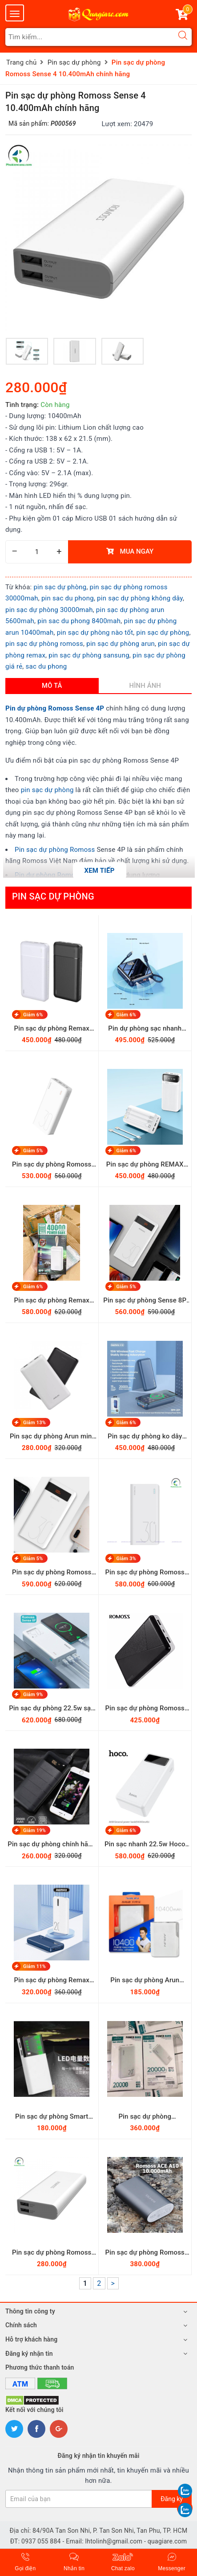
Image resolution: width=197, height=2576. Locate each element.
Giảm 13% (34, 1423)
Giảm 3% (127, 1558)
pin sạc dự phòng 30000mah (49, 610)
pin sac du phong (67, 598)
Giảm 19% (34, 1830)
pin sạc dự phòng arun (120, 644)
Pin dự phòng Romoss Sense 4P (54, 708)
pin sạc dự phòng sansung (88, 655)
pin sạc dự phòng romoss (44, 644)
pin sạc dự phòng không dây (140, 598)
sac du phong (46, 666)
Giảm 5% (33, 1151)
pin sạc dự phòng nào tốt (95, 633)
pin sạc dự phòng (59, 587)
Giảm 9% (33, 1694)
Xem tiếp (99, 871)
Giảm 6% (33, 1014)
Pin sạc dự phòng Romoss (55, 850)
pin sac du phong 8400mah (79, 621)
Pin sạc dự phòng (53, 896)
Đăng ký (172, 2498)
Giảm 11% (34, 1966)
